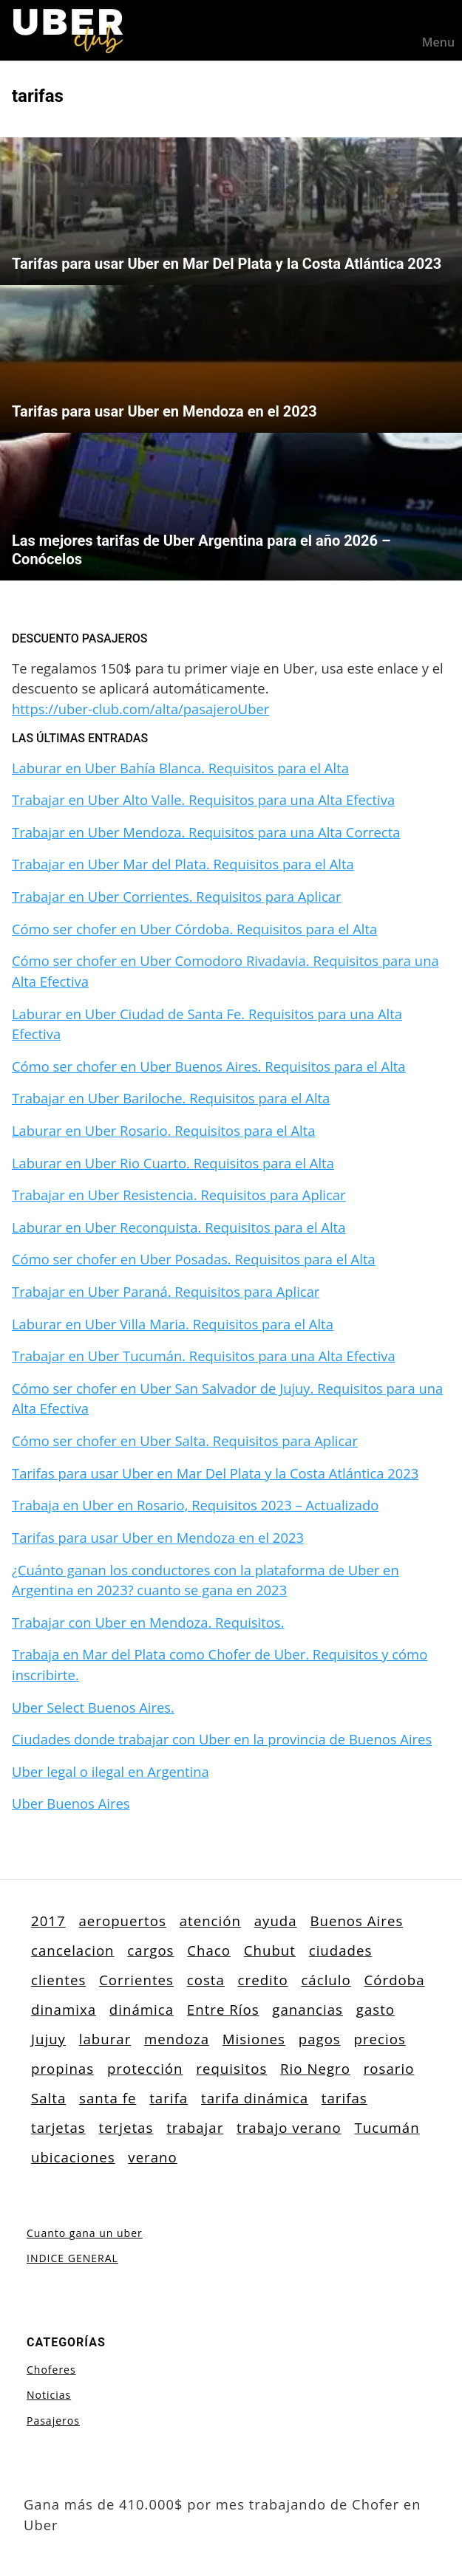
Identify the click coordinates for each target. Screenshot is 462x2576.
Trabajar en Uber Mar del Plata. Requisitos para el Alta (183, 863)
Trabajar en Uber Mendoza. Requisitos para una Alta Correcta (206, 832)
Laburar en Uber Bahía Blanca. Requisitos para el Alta (180, 767)
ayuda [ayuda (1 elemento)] (275, 1920)
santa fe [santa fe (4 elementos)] (107, 2098)
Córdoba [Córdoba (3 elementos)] (394, 1979)
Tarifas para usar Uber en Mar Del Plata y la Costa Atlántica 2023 (215, 1473)
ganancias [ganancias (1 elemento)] (307, 2009)
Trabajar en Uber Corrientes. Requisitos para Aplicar (176, 896)
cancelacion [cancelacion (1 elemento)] (73, 1950)
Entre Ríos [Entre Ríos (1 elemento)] (223, 2009)
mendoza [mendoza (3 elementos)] (176, 2038)
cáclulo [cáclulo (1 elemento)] (325, 1979)
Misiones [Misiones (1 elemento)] (253, 2038)
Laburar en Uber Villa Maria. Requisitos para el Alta (172, 1324)
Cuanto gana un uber (85, 2233)
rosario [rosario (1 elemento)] (389, 2068)
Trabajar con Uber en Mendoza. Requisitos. (148, 1622)
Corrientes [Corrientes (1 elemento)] (136, 1979)
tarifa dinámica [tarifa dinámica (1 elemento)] (254, 2098)
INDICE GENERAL (72, 2258)
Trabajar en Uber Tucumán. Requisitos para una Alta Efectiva (203, 1355)
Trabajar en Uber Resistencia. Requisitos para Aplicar (179, 1194)
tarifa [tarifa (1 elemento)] (168, 2098)
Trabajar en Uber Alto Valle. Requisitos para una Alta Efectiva (203, 799)
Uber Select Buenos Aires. (93, 1707)
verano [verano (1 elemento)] (152, 2157)
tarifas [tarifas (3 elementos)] (344, 2098)
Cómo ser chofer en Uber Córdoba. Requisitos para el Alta (194, 928)
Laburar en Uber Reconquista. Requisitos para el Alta (178, 1227)
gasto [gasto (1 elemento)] (375, 2009)
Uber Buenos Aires (71, 1803)
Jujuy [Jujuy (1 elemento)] (48, 2038)
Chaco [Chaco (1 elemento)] (209, 1950)
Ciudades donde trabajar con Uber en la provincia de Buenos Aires (222, 1739)
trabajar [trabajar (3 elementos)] (194, 2127)
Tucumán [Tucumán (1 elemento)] (386, 2127)
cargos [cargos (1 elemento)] (150, 1950)
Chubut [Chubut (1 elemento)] (270, 1950)
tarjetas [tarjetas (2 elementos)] (58, 2127)
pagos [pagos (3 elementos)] (320, 2038)
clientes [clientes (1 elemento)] (58, 1979)
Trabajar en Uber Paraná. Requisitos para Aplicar (165, 1291)
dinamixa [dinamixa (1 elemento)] (63, 2009)
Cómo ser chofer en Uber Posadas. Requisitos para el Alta (194, 1259)
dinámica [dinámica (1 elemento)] (141, 2009)
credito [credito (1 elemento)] (263, 1979)
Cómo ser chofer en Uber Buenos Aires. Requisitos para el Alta (209, 1066)
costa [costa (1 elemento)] (206, 1979)
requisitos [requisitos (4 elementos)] (231, 2068)
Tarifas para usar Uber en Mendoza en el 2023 (158, 1537)
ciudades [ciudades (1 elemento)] (341, 1950)
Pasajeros (53, 2421)
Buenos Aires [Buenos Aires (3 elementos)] (356, 1920)
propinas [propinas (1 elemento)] (62, 2068)
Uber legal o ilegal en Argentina (110, 1771)
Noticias (49, 2395)
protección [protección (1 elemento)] (145, 2068)
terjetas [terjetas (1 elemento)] (126, 2127)
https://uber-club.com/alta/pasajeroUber (140, 708)
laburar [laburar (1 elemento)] (105, 2038)
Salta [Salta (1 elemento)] (48, 2098)
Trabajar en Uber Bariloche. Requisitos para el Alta (171, 1098)
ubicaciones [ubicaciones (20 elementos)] (73, 2157)
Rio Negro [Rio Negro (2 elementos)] (315, 2068)
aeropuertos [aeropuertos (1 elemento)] (122, 1920)
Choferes (51, 2370)
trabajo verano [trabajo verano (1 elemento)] (289, 2127)
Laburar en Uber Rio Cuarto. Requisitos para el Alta (173, 1163)
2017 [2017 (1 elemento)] (48, 1920)
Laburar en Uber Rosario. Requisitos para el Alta (163, 1130)
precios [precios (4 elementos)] (380, 2038)
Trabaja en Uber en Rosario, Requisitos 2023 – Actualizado (195, 1505)
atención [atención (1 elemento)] (210, 1920)
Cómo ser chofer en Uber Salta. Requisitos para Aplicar (185, 1440)
